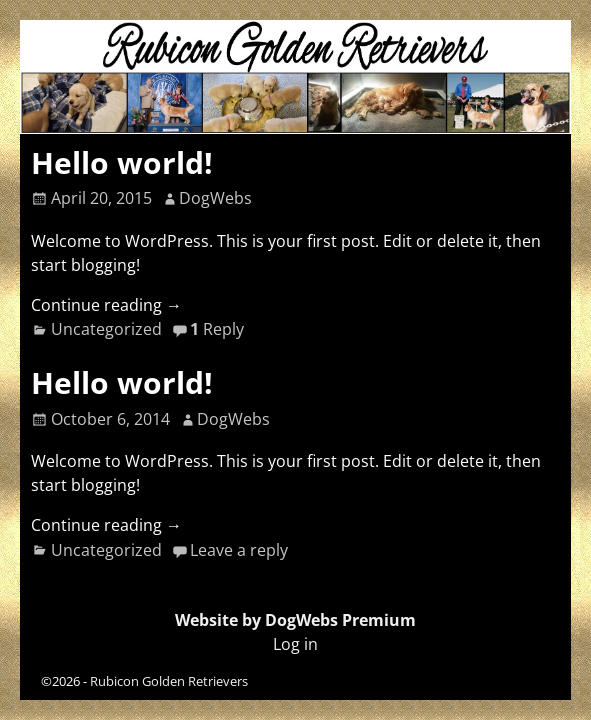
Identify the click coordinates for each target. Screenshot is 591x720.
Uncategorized (106, 329)
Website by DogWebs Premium (295, 620)
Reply (217, 329)
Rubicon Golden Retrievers (169, 681)
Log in (295, 644)
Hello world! (122, 162)
